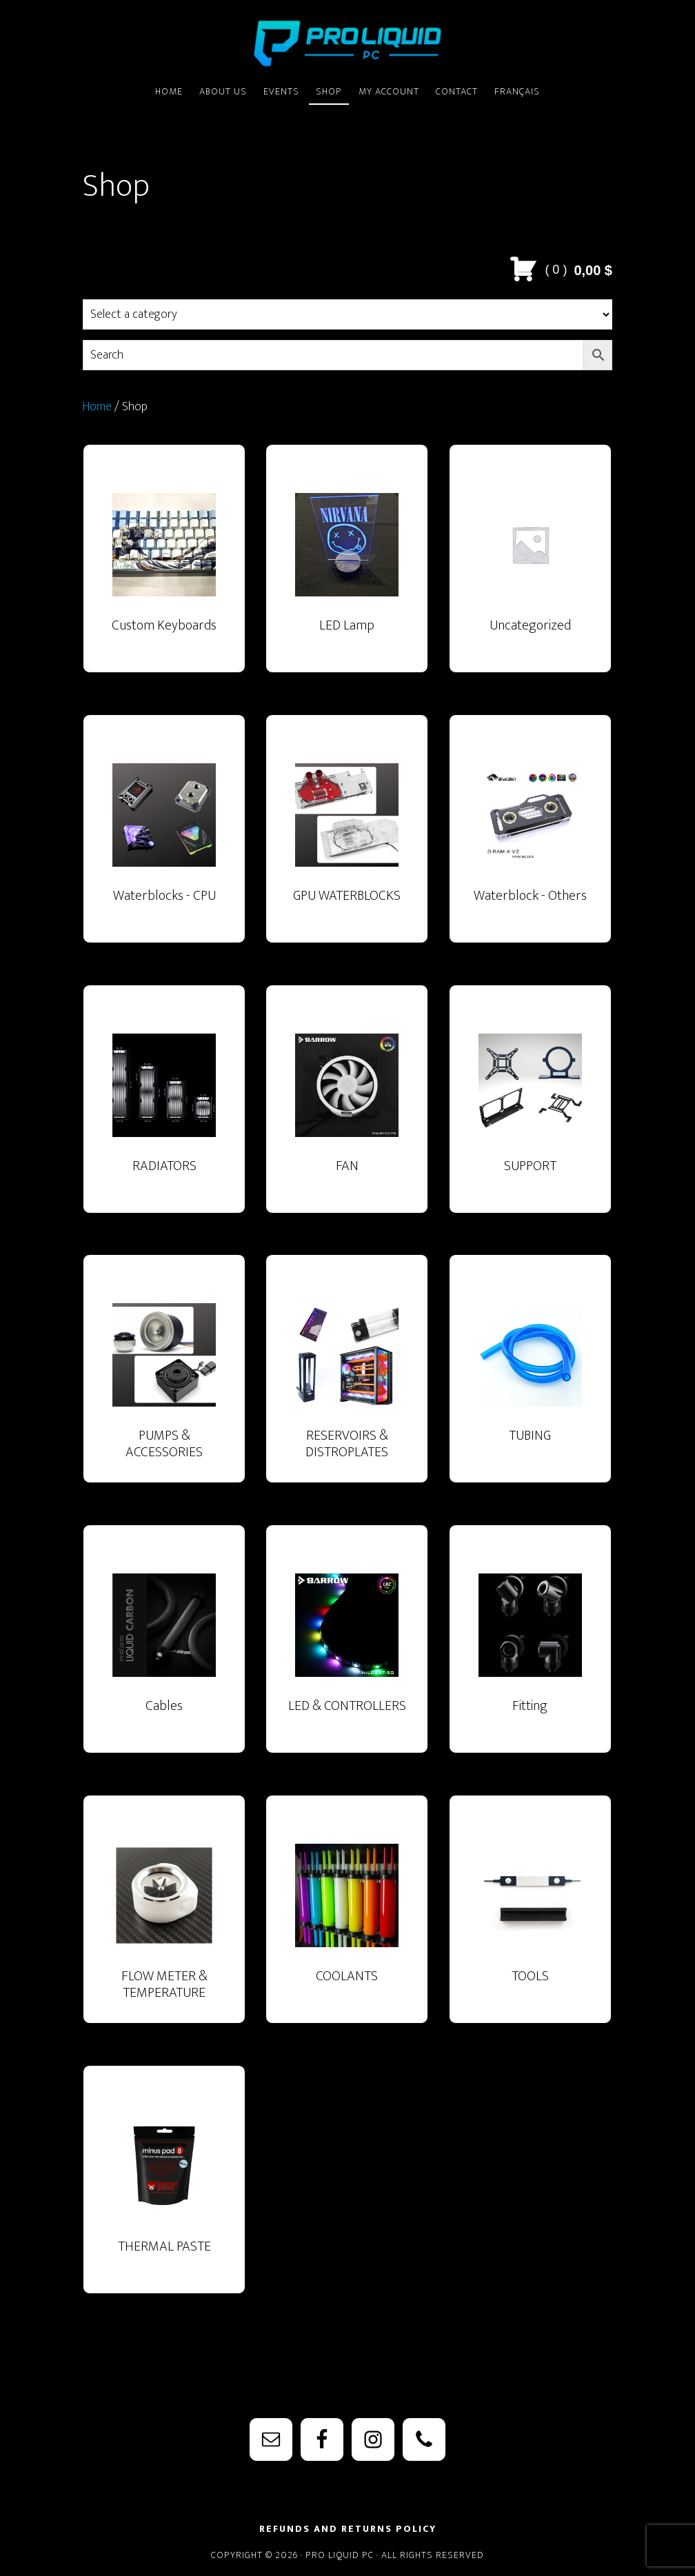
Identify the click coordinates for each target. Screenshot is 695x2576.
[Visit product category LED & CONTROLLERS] (347, 1652)
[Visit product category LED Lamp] (347, 572)
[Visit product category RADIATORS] (164, 1113)
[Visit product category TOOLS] (530, 1923)
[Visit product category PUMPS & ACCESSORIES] (164, 1382)
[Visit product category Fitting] (530, 1652)
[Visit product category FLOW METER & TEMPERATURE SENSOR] (164, 1923)
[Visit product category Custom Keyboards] (164, 572)
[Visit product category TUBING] (530, 1382)
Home (97, 406)
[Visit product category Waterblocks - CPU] (164, 842)
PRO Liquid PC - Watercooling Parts (347, 43)
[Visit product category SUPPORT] (530, 1113)
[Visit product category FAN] (347, 1113)
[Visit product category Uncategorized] (530, 572)
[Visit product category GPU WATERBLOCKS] (347, 842)
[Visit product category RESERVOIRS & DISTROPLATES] (347, 1382)
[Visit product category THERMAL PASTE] (164, 2193)
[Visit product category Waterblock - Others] (530, 842)
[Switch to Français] (517, 92)
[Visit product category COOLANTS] (347, 1923)
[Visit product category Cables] (164, 1652)
